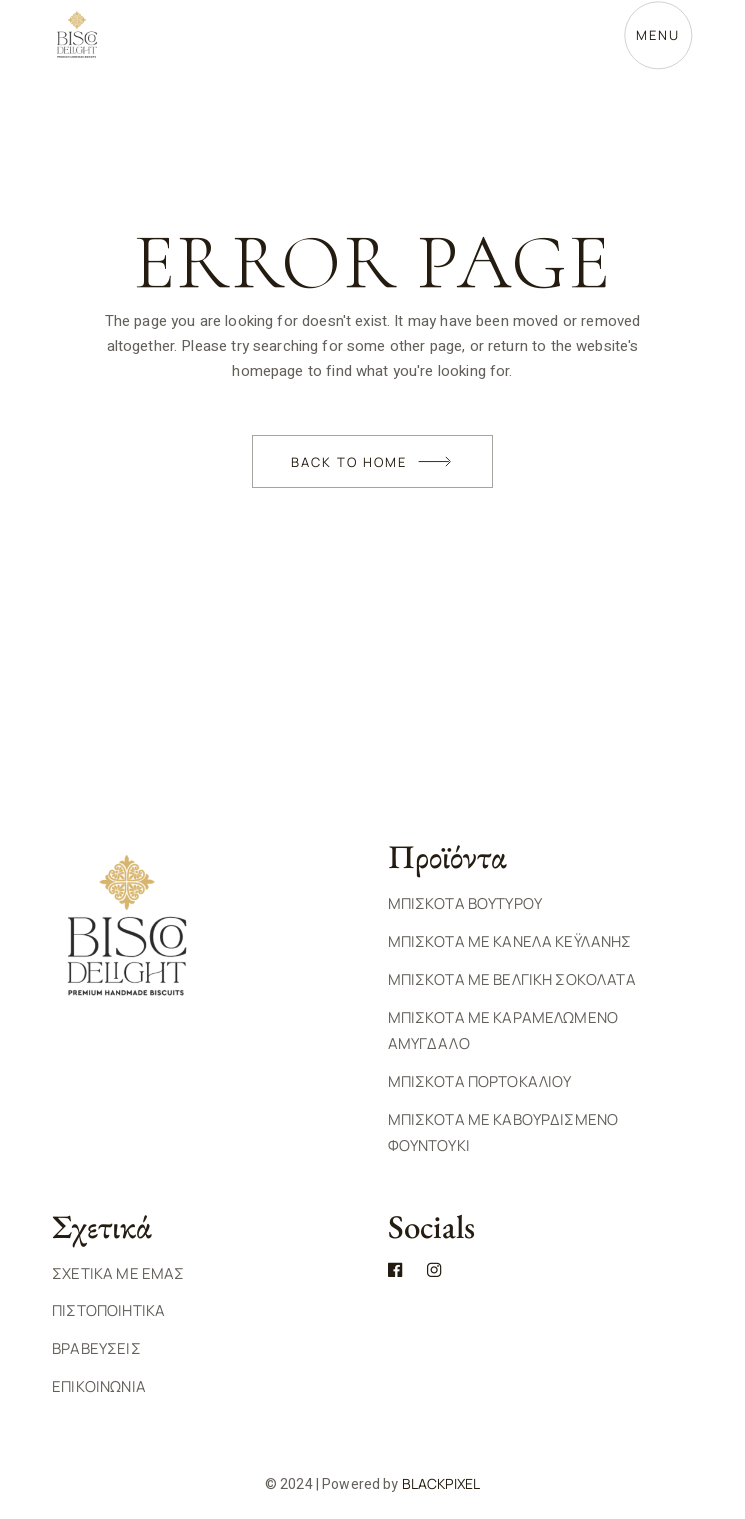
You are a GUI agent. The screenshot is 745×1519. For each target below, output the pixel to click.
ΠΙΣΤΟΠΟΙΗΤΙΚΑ (108, 1310)
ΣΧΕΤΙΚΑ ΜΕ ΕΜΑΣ (118, 1273)
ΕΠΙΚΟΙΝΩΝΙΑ (99, 1386)
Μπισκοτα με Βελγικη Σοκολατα (512, 979)
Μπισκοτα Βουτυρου (465, 903)
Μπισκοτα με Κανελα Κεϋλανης (510, 941)
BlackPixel (441, 1483)
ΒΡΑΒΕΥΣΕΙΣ (96, 1348)
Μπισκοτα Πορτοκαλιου (480, 1081)
